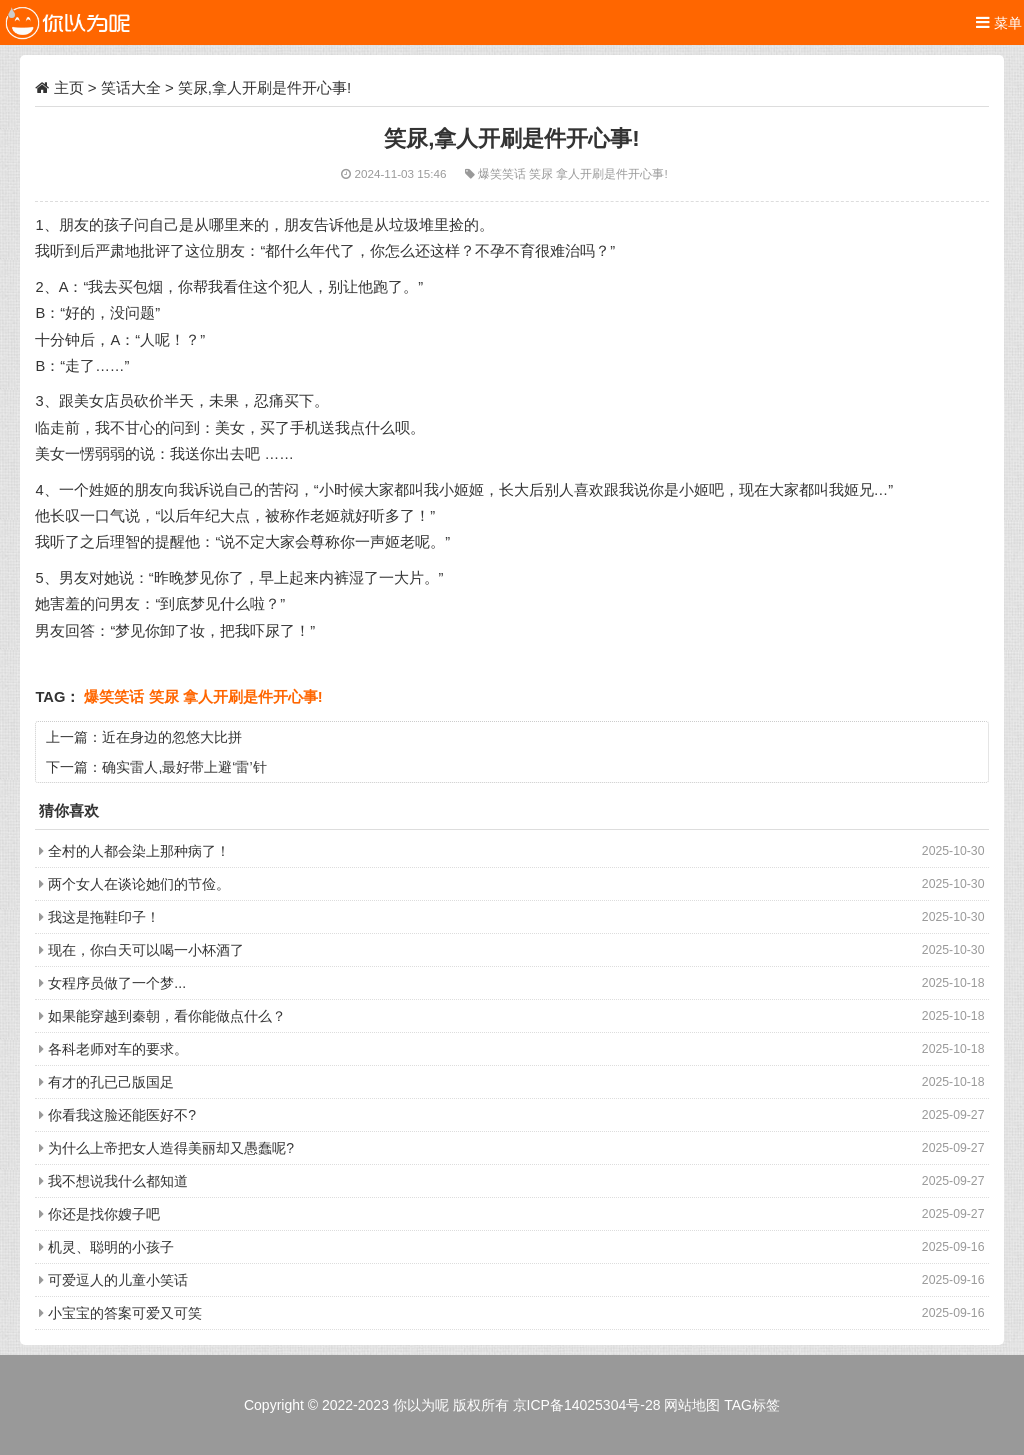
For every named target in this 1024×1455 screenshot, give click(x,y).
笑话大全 (131, 87)
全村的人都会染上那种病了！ (139, 851)
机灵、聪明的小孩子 (111, 1247)
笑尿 (542, 173)
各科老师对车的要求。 (118, 1049)
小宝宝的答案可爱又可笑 (125, 1313)
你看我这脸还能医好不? (122, 1115)
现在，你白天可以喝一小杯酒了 (146, 950)
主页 (69, 87)
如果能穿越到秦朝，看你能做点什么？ (167, 1016)
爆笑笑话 (503, 173)
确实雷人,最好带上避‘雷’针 (184, 767)
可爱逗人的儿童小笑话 (118, 1280)
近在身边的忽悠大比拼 (172, 737)
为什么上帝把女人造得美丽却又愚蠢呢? (171, 1148)
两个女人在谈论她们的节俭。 (139, 884)
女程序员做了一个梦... (117, 983)
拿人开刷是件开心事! (611, 173)
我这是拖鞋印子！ (104, 917)
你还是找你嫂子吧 (104, 1214)
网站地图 (692, 1405)
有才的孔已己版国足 (111, 1082)
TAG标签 (752, 1405)
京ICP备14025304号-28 (587, 1405)
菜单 (999, 22)
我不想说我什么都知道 (118, 1181)
